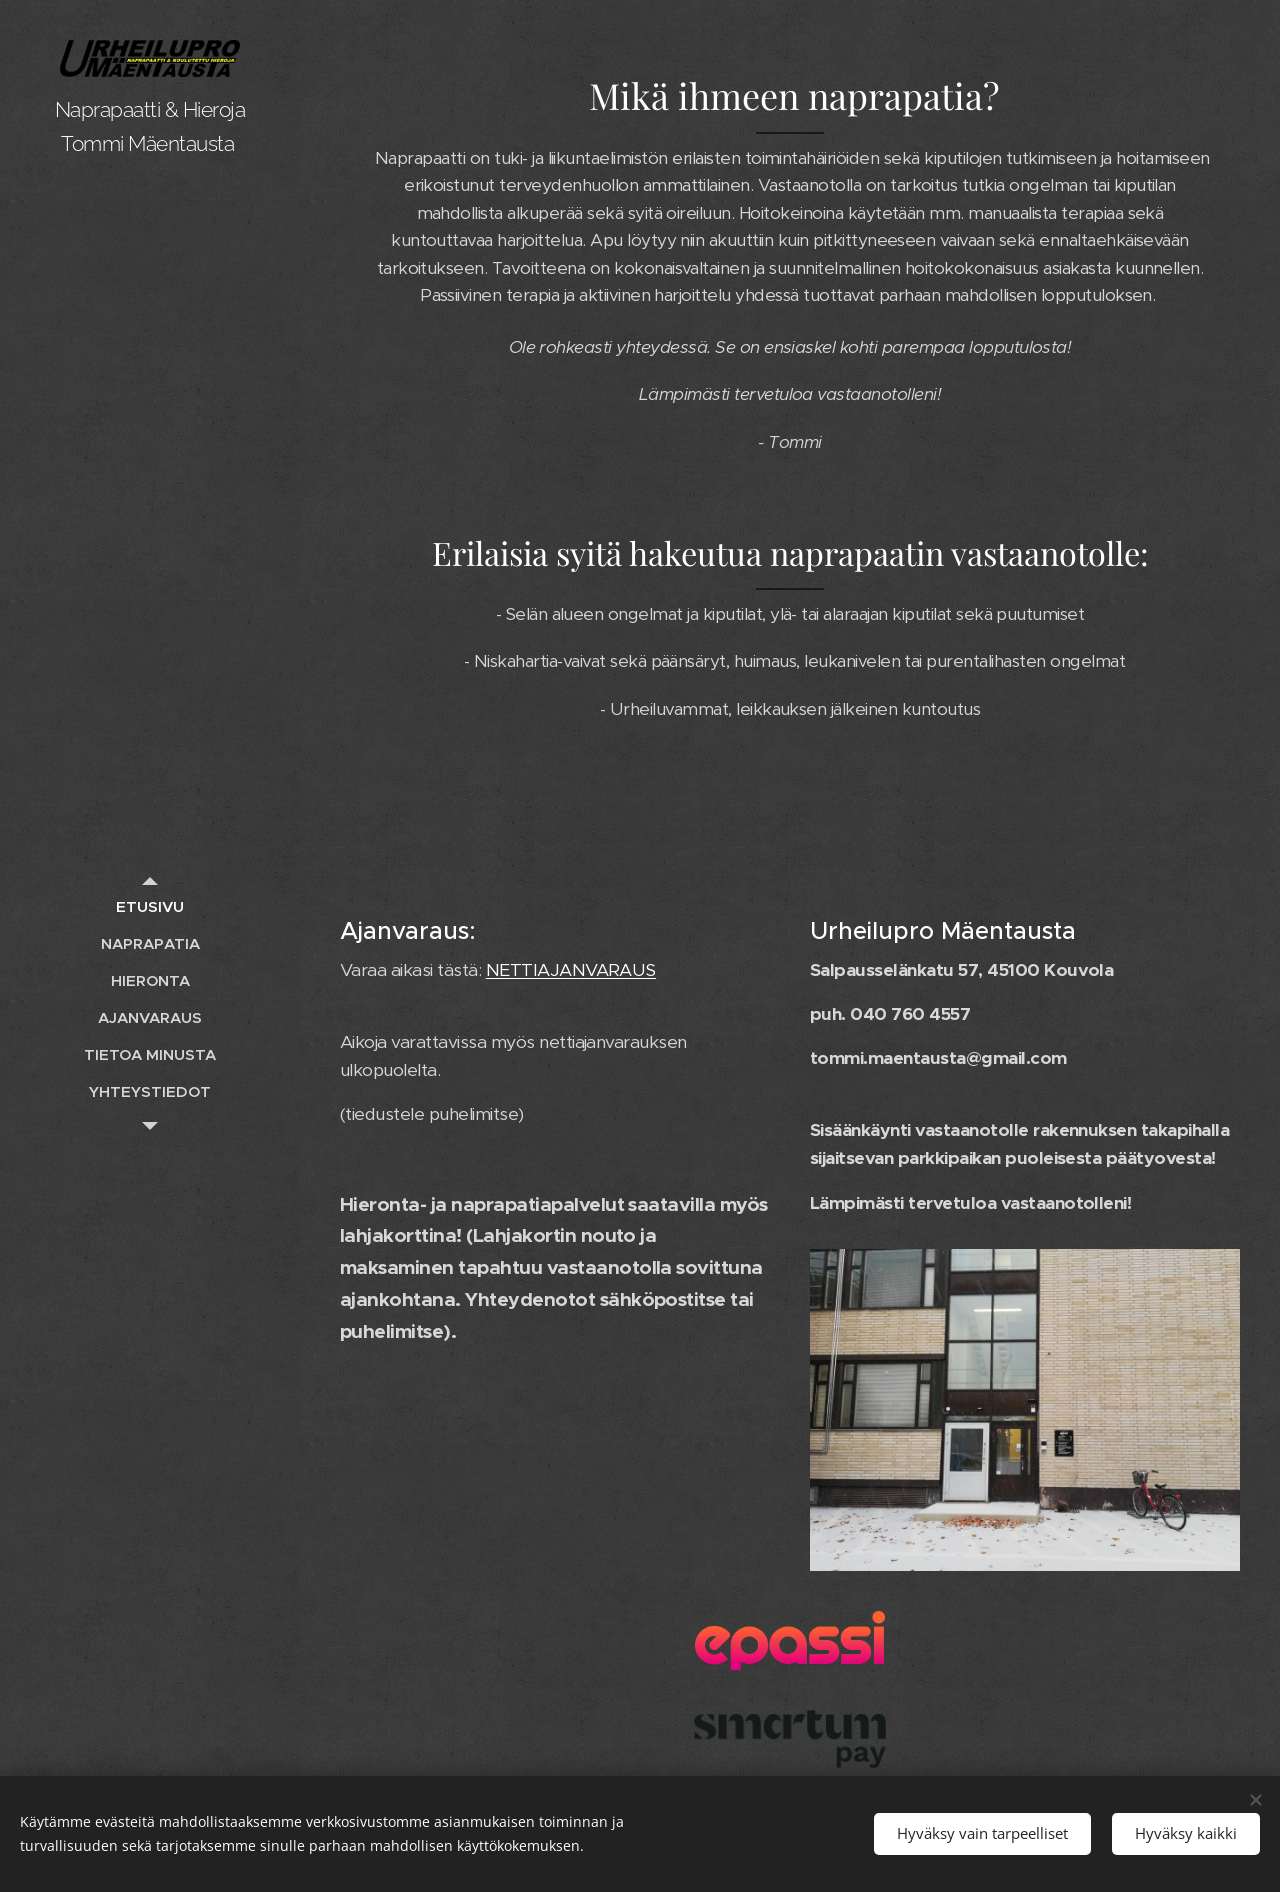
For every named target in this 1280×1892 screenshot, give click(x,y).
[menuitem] (150, 906)
